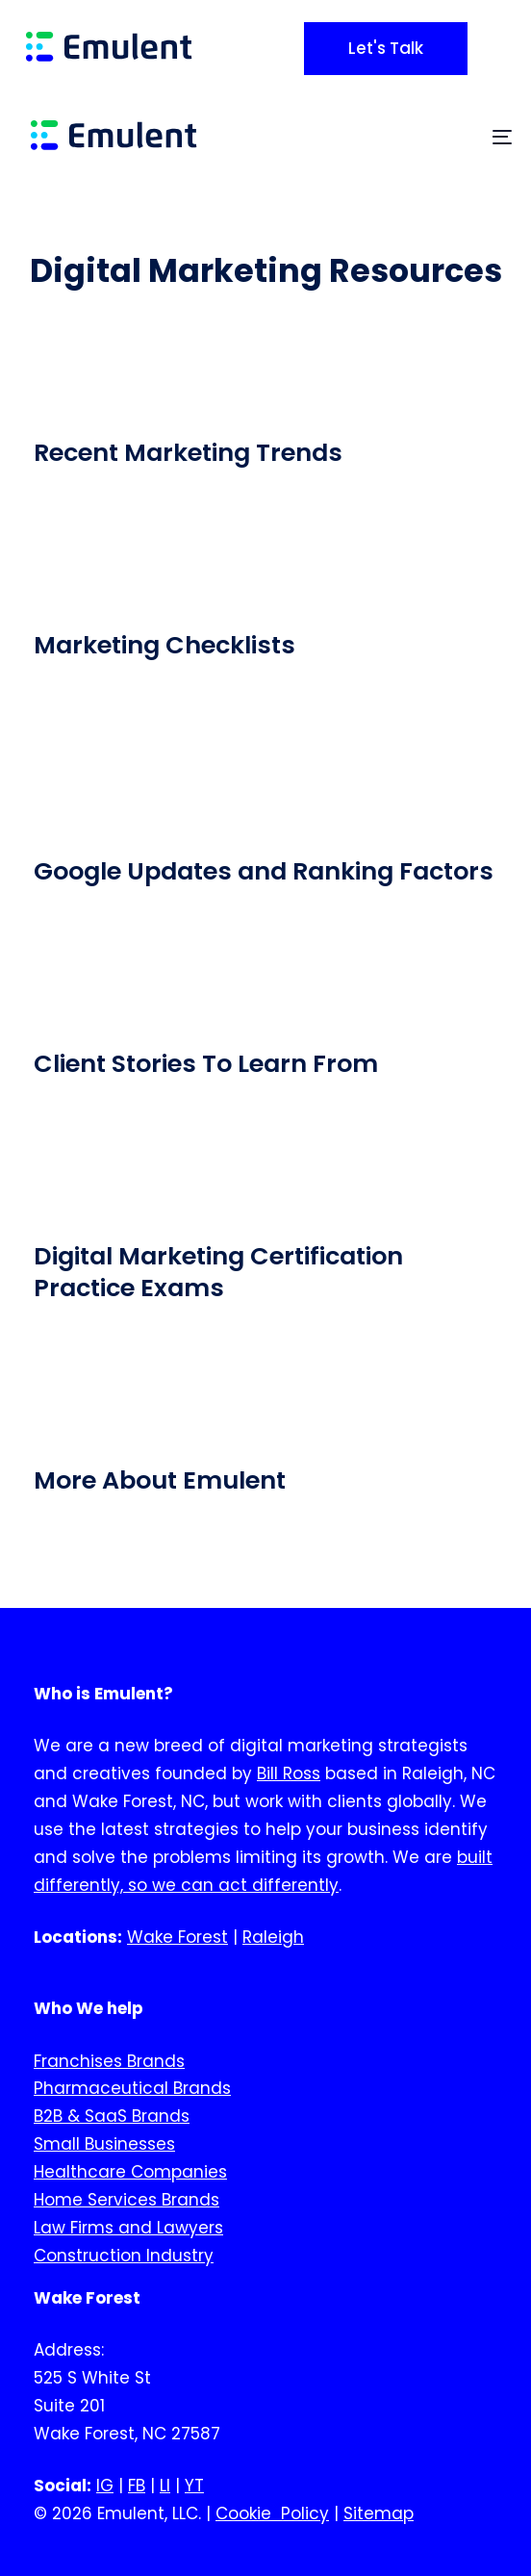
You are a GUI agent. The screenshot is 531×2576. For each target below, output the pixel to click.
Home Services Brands (126, 2199)
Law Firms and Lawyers (128, 2227)
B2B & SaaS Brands (112, 2117)
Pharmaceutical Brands (132, 2089)
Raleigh (273, 1938)
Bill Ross (288, 1774)
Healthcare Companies (130, 2172)
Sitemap (378, 2513)
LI (165, 2486)
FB (136, 2486)
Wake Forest (177, 1938)
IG (105, 2486)
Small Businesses (104, 2144)
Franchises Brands (109, 2061)
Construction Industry (124, 2255)
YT (194, 2486)
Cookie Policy (272, 2513)
